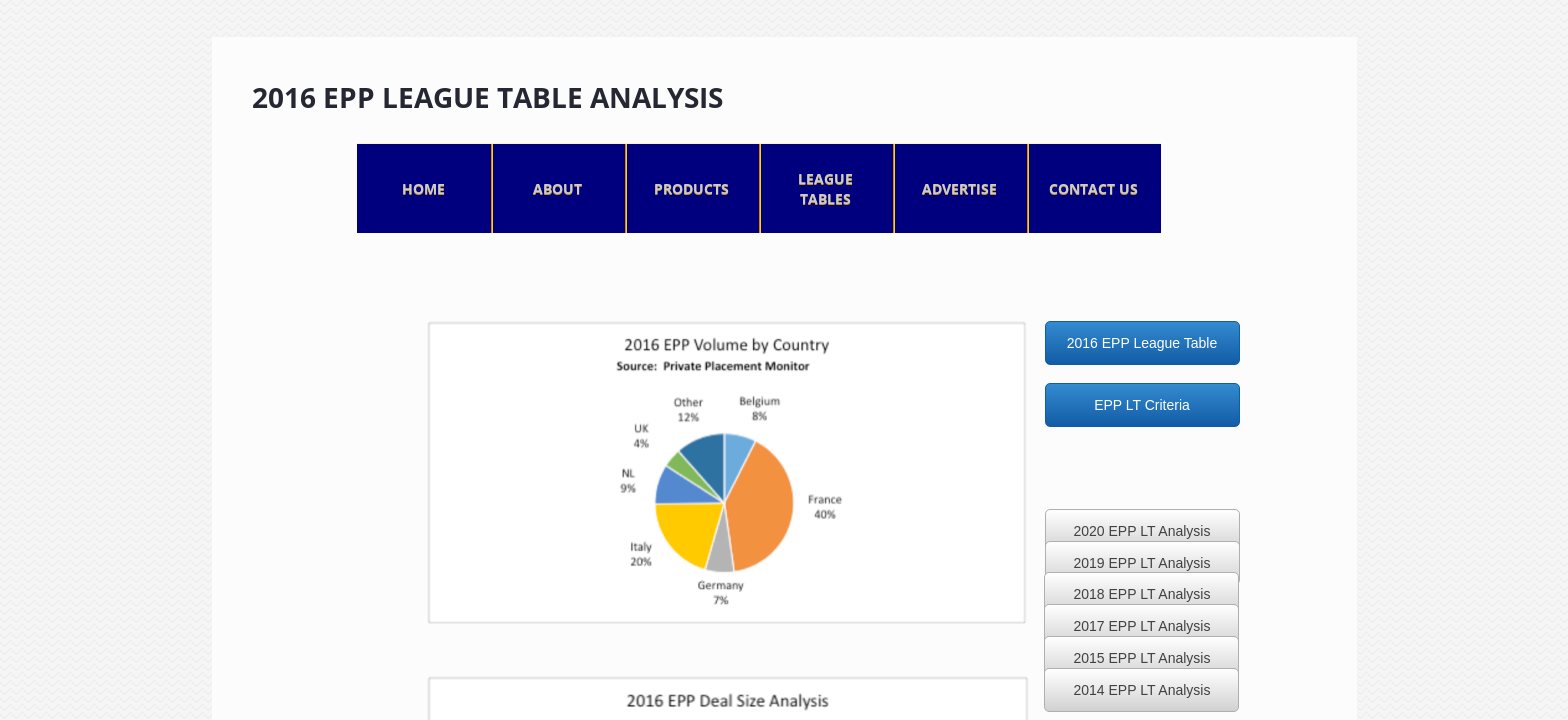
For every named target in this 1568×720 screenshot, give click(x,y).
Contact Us (1093, 188)
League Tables (825, 188)
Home (423, 188)
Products (691, 188)
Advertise (959, 188)
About (557, 188)
